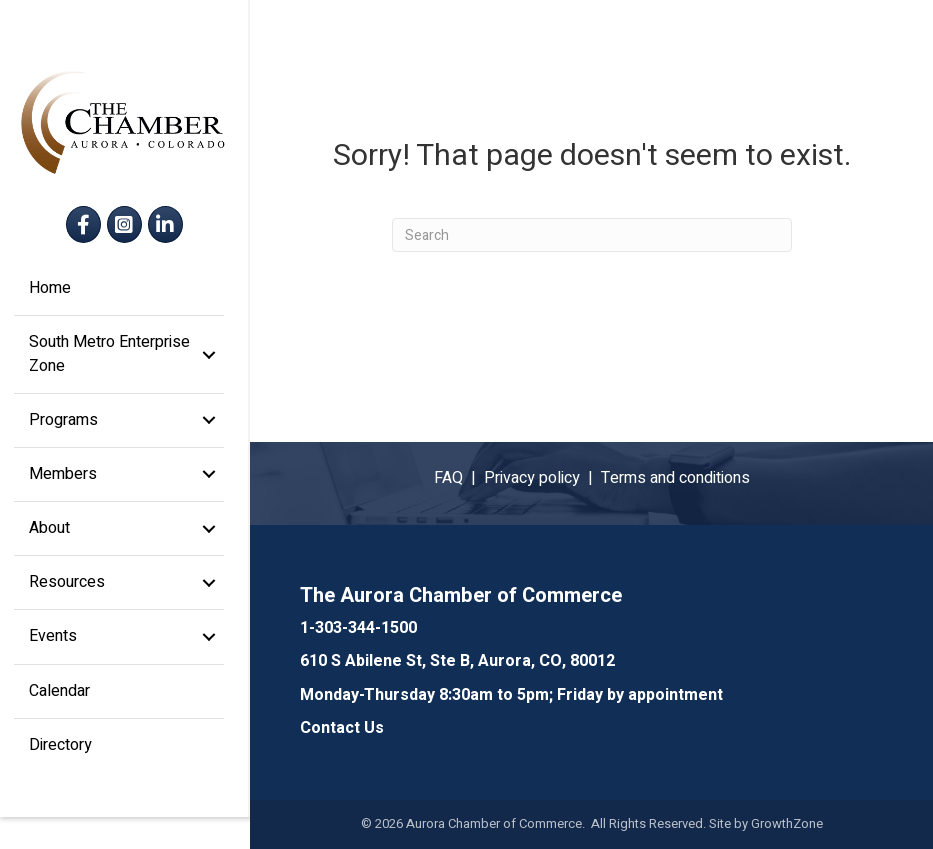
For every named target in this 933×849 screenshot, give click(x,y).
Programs (64, 435)
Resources (68, 598)
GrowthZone (787, 823)
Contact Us (342, 728)
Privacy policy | (542, 478)
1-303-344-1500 (358, 628)
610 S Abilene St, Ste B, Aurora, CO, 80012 (457, 661)
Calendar (60, 706)
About (50, 544)
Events (54, 652)
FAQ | (459, 478)
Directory (61, 760)
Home (51, 304)
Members (64, 490)
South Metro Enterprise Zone (110, 369)
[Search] (592, 235)
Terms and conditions (675, 478)
